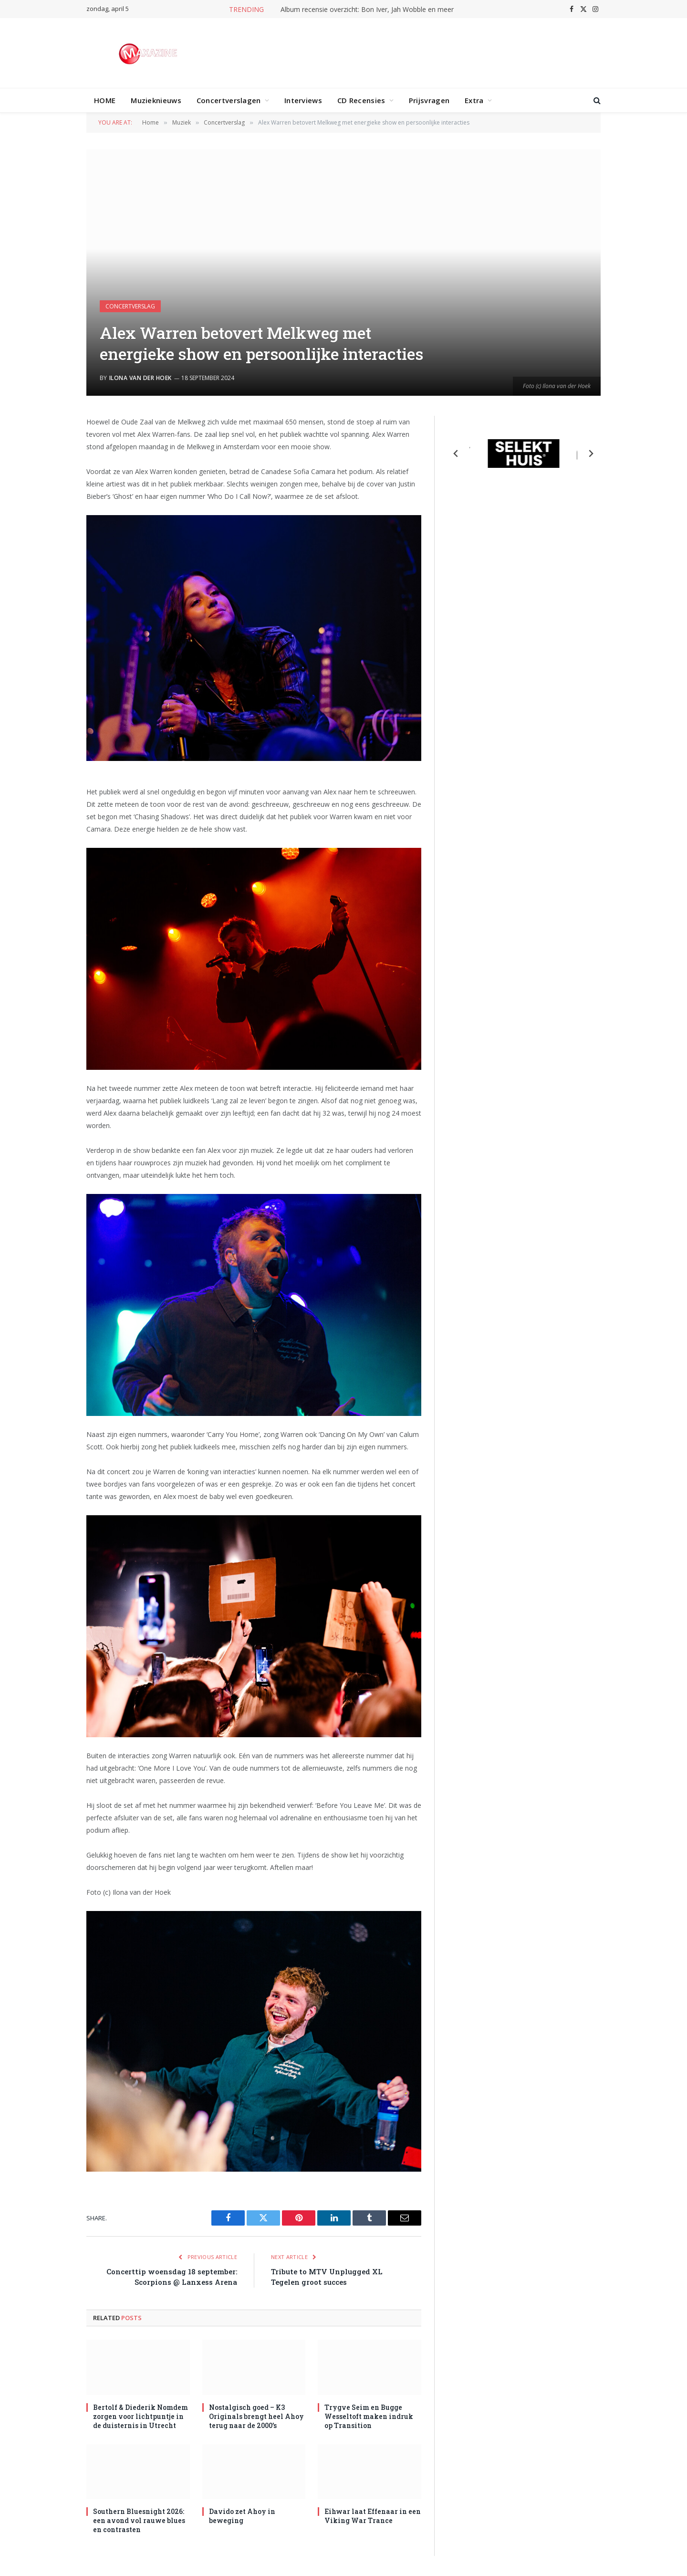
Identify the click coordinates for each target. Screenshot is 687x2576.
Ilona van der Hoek (140, 378)
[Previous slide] (456, 453)
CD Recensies (361, 100)
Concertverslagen (229, 100)
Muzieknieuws (156, 100)
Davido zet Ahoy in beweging (242, 2516)
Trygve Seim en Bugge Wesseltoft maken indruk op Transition (368, 2416)
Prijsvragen (429, 100)
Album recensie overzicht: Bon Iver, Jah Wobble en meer (367, 9)
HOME (104, 100)
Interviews (303, 100)
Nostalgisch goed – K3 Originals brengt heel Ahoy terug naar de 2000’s (256, 2416)
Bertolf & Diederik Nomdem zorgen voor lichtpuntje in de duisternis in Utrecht (140, 2416)
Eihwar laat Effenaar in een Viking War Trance (372, 2516)
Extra (474, 100)
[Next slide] (590, 453)
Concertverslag (130, 306)
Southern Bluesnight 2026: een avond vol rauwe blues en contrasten (139, 2520)
